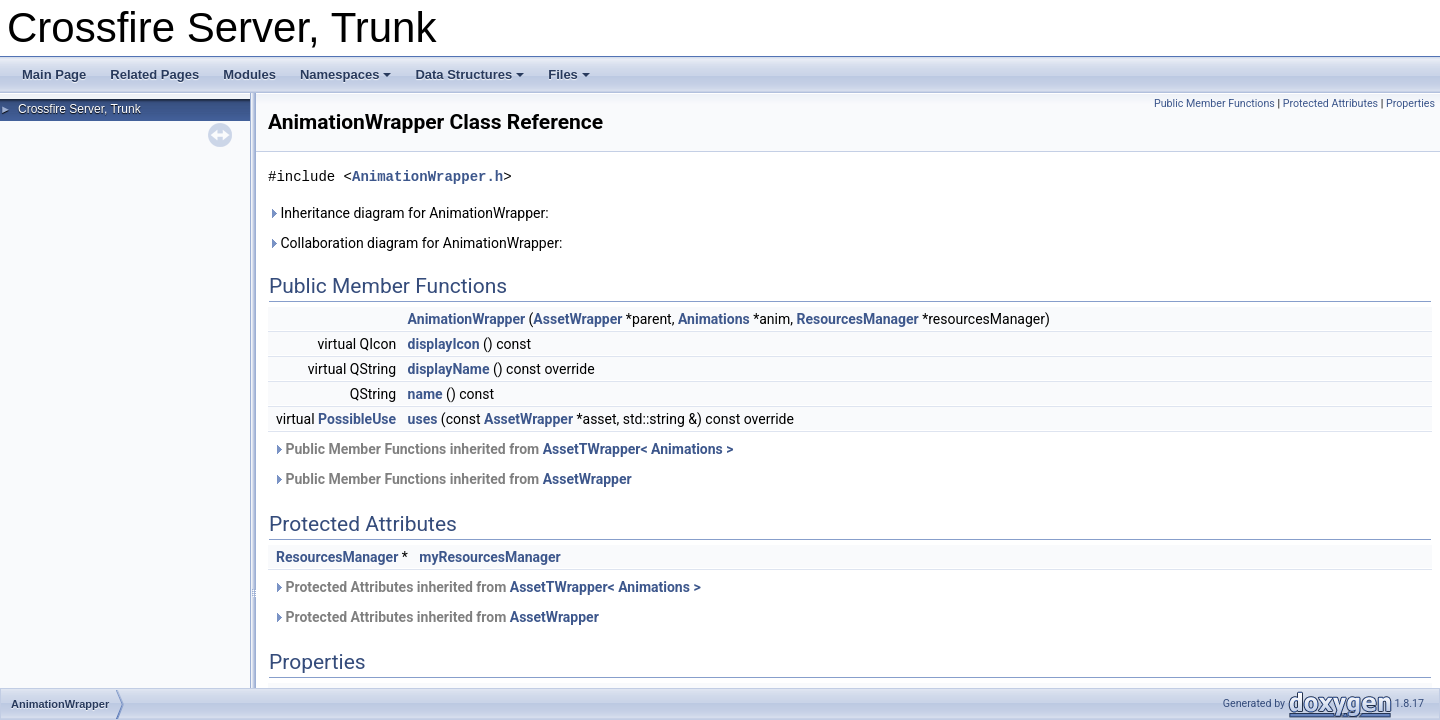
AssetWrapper (577, 319)
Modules (249, 74)
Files (569, 74)
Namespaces (346, 74)
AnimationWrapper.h (427, 176)
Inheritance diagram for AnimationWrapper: (408, 213)
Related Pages (154, 74)
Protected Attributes (1330, 103)
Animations (714, 319)
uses (423, 419)
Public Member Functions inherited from (503, 449)
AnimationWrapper (466, 319)
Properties (1410, 103)
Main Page (54, 74)
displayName (449, 369)
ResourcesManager (857, 319)
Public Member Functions (1214, 103)
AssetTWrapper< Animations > (638, 449)
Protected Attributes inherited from (487, 587)
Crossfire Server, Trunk (79, 109)
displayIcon (444, 344)
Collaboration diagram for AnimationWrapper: (415, 243)
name (425, 394)
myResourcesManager (489, 557)
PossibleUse (357, 419)
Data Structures (469, 74)
